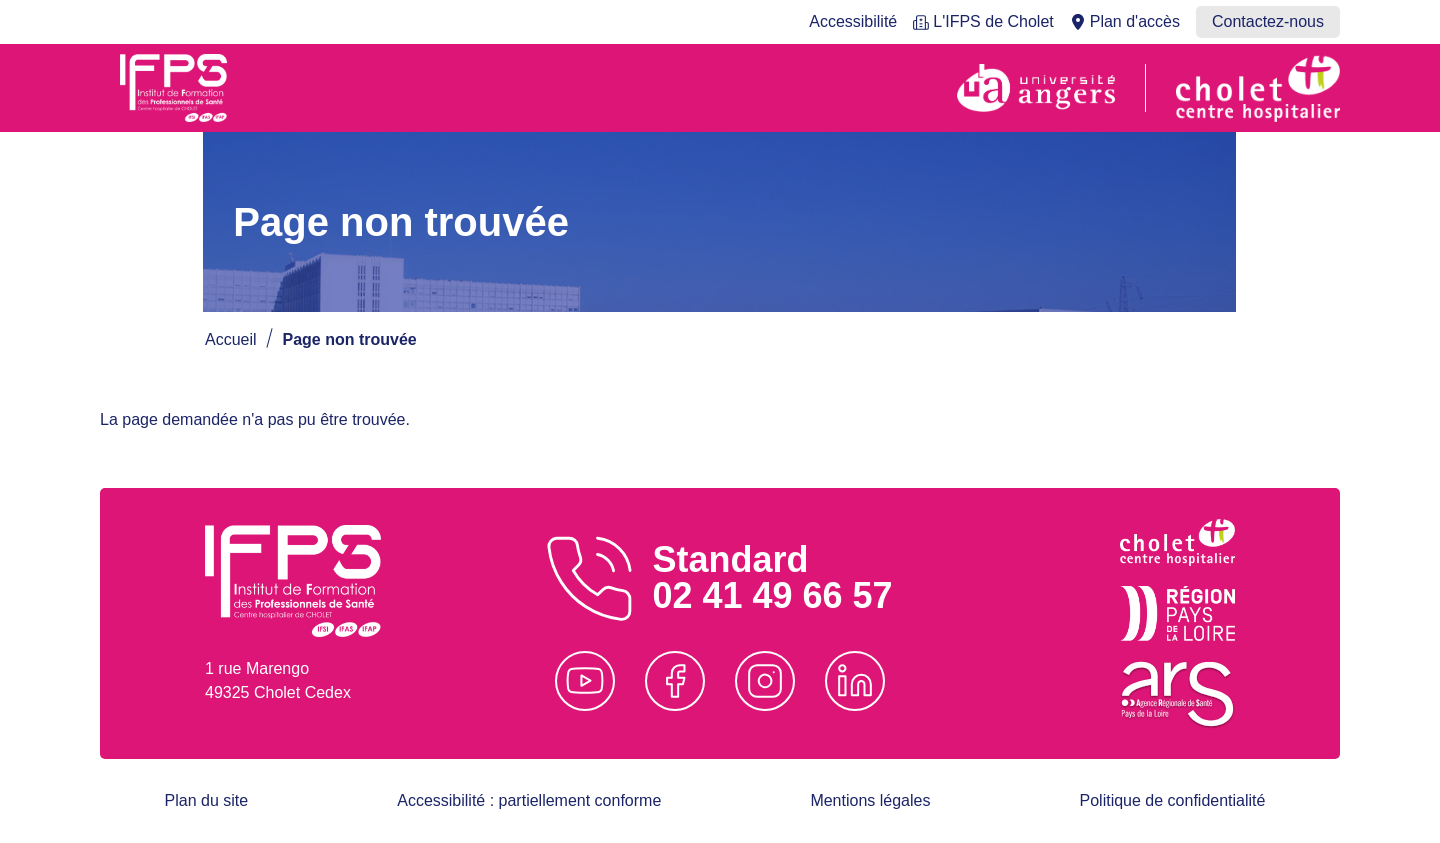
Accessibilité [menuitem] (853, 21)
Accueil (231, 339)
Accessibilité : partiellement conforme (529, 800)
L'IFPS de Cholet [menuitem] (993, 21)
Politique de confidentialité (1173, 800)
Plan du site (207, 800)
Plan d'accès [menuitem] (1135, 21)
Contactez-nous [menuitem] (1268, 21)
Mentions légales (870, 800)
